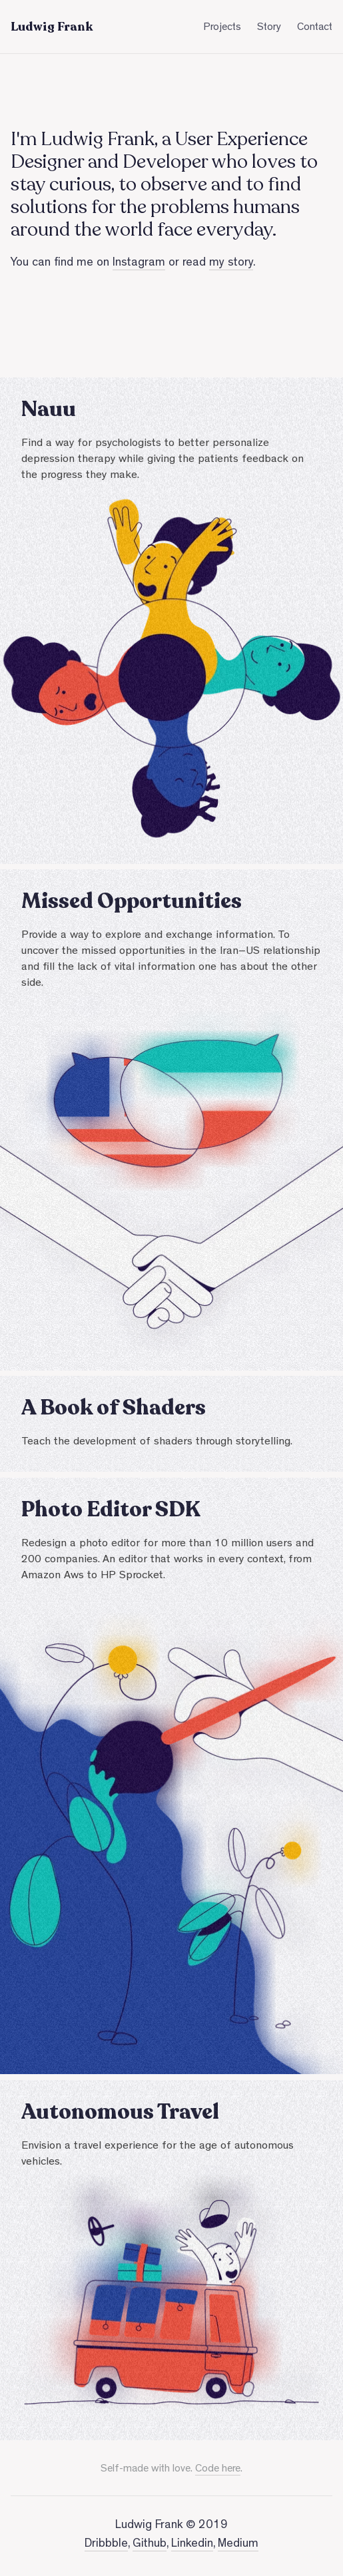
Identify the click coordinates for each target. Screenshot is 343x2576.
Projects (222, 28)
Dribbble (106, 2545)
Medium (238, 2545)
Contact (314, 28)
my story (231, 264)
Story (269, 28)
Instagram (139, 264)
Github (150, 2545)
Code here (217, 2469)
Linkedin (192, 2545)
